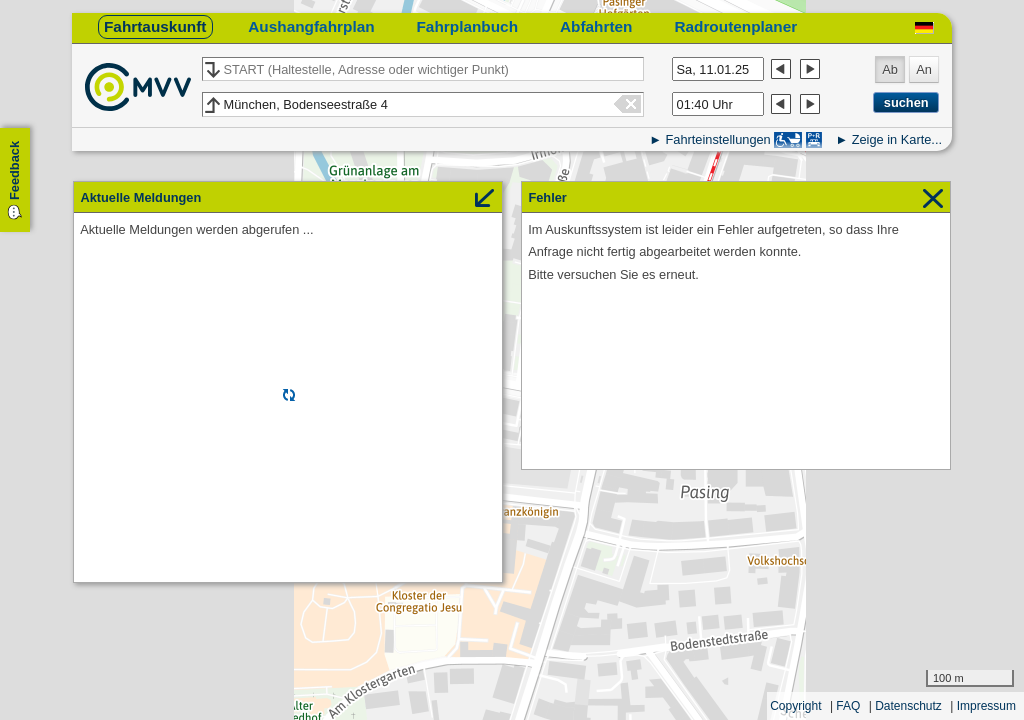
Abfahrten (596, 26)
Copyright (795, 706)
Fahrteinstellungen (717, 139)
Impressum (986, 706)
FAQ (848, 706)
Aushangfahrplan (311, 26)
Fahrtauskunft (155, 26)
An (924, 69)
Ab (890, 69)
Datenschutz (908, 706)
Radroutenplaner (735, 26)
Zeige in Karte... (897, 139)
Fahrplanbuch (467, 26)
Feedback (14, 170)
